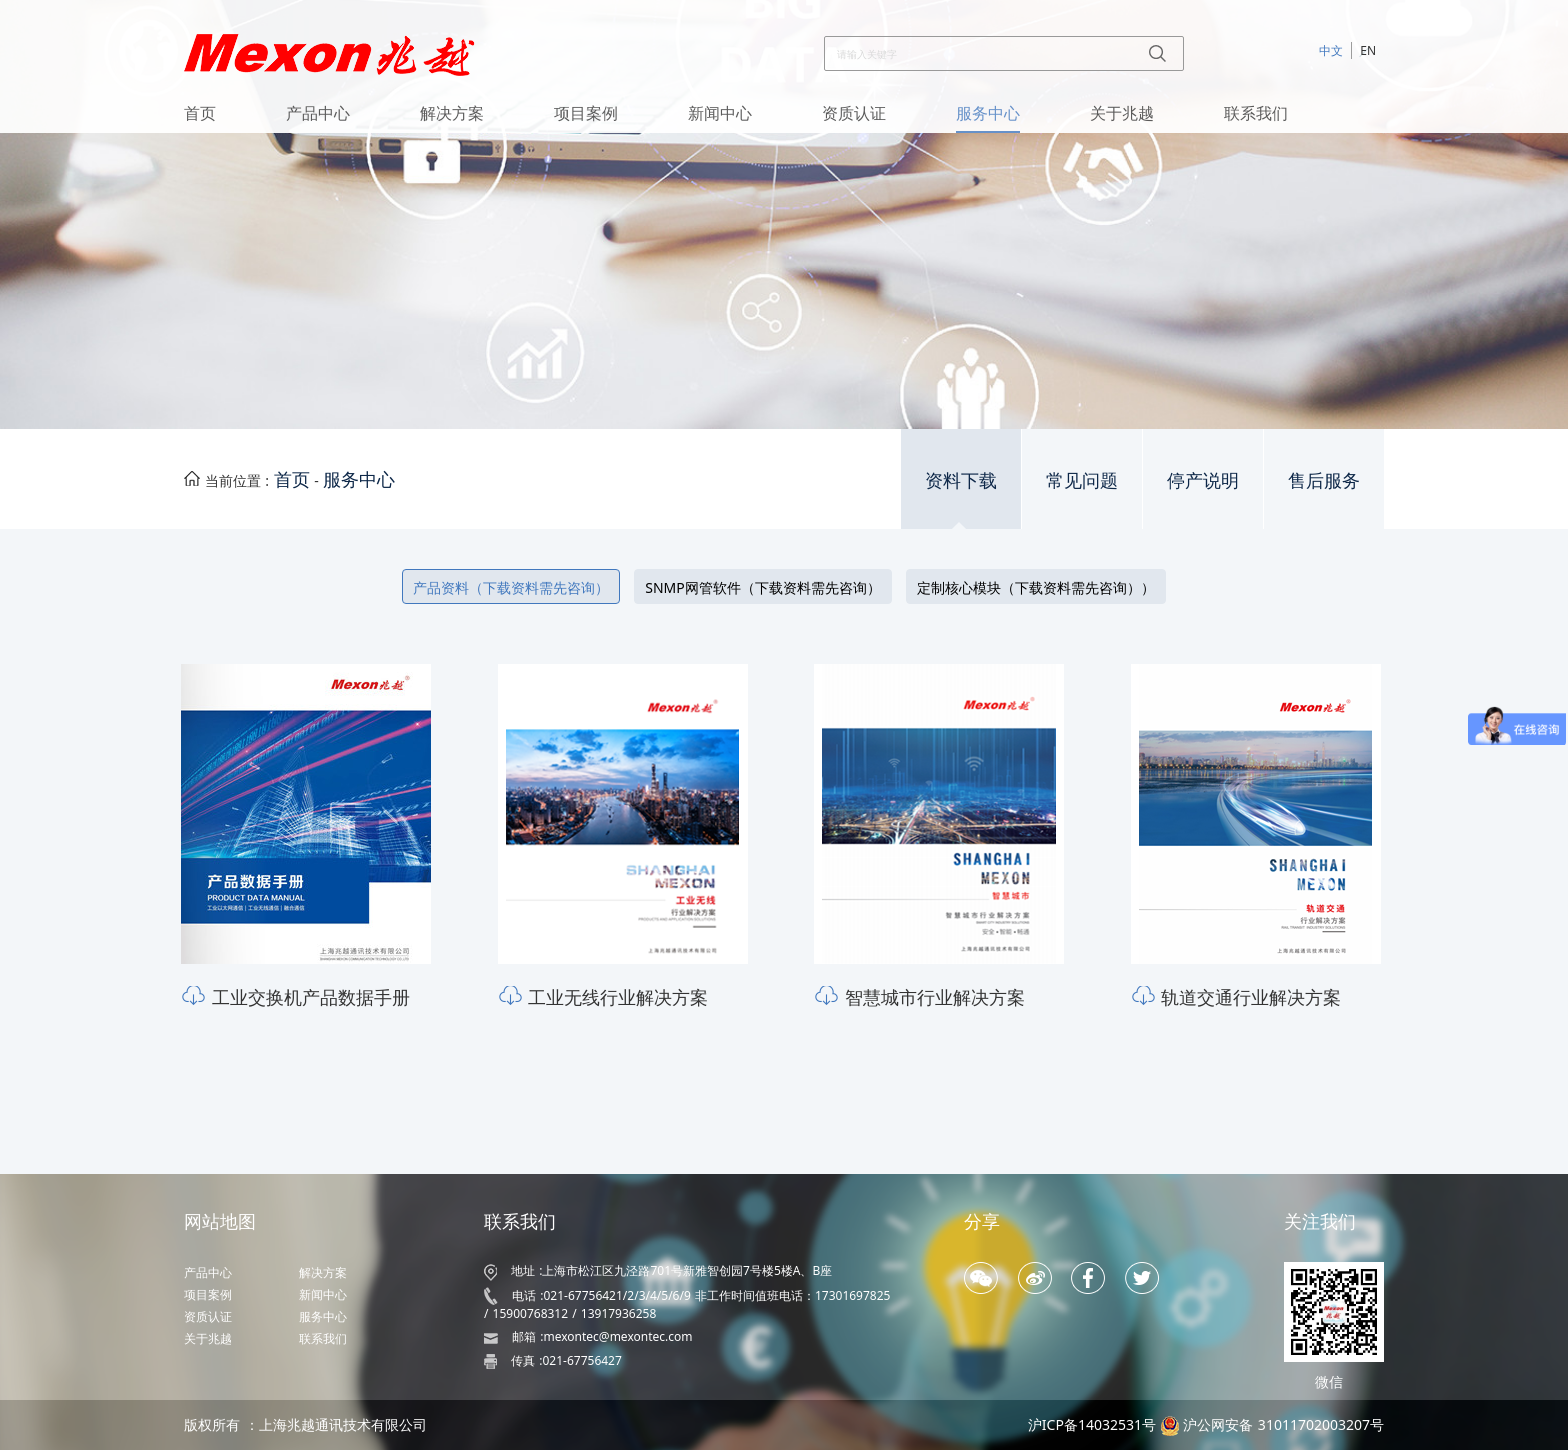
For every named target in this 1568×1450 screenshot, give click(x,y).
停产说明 (1203, 481)
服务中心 (988, 113)
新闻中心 (720, 113)
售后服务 (1324, 481)
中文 (1331, 50)
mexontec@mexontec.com (617, 1336)
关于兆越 (1122, 113)
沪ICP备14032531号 (1092, 1424)
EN (1368, 50)
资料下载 (961, 481)
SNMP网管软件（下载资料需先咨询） (763, 587)
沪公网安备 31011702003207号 (1283, 1424)
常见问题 (1082, 481)
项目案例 (586, 113)
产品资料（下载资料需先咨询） (511, 587)
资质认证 (854, 113)
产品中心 (318, 113)
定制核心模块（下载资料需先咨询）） (1036, 587)
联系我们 (1256, 113)
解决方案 (452, 113)
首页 (200, 113)
